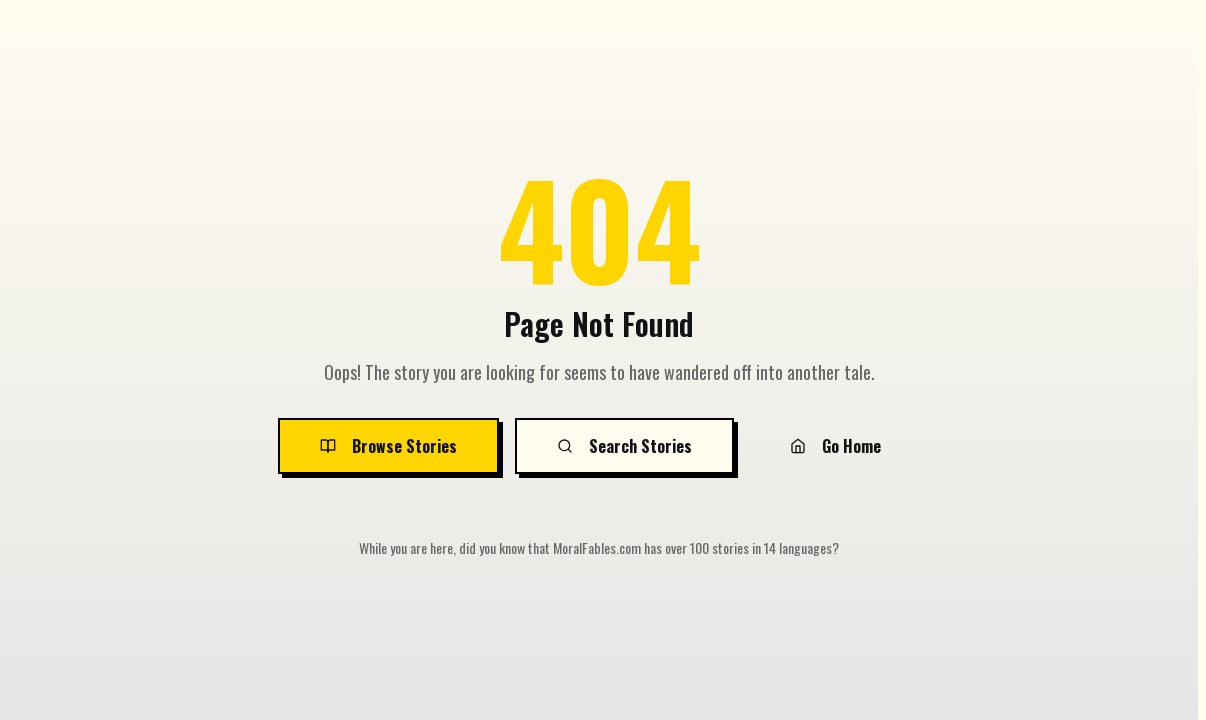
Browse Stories (388, 446)
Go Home (835, 446)
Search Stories (624, 446)
